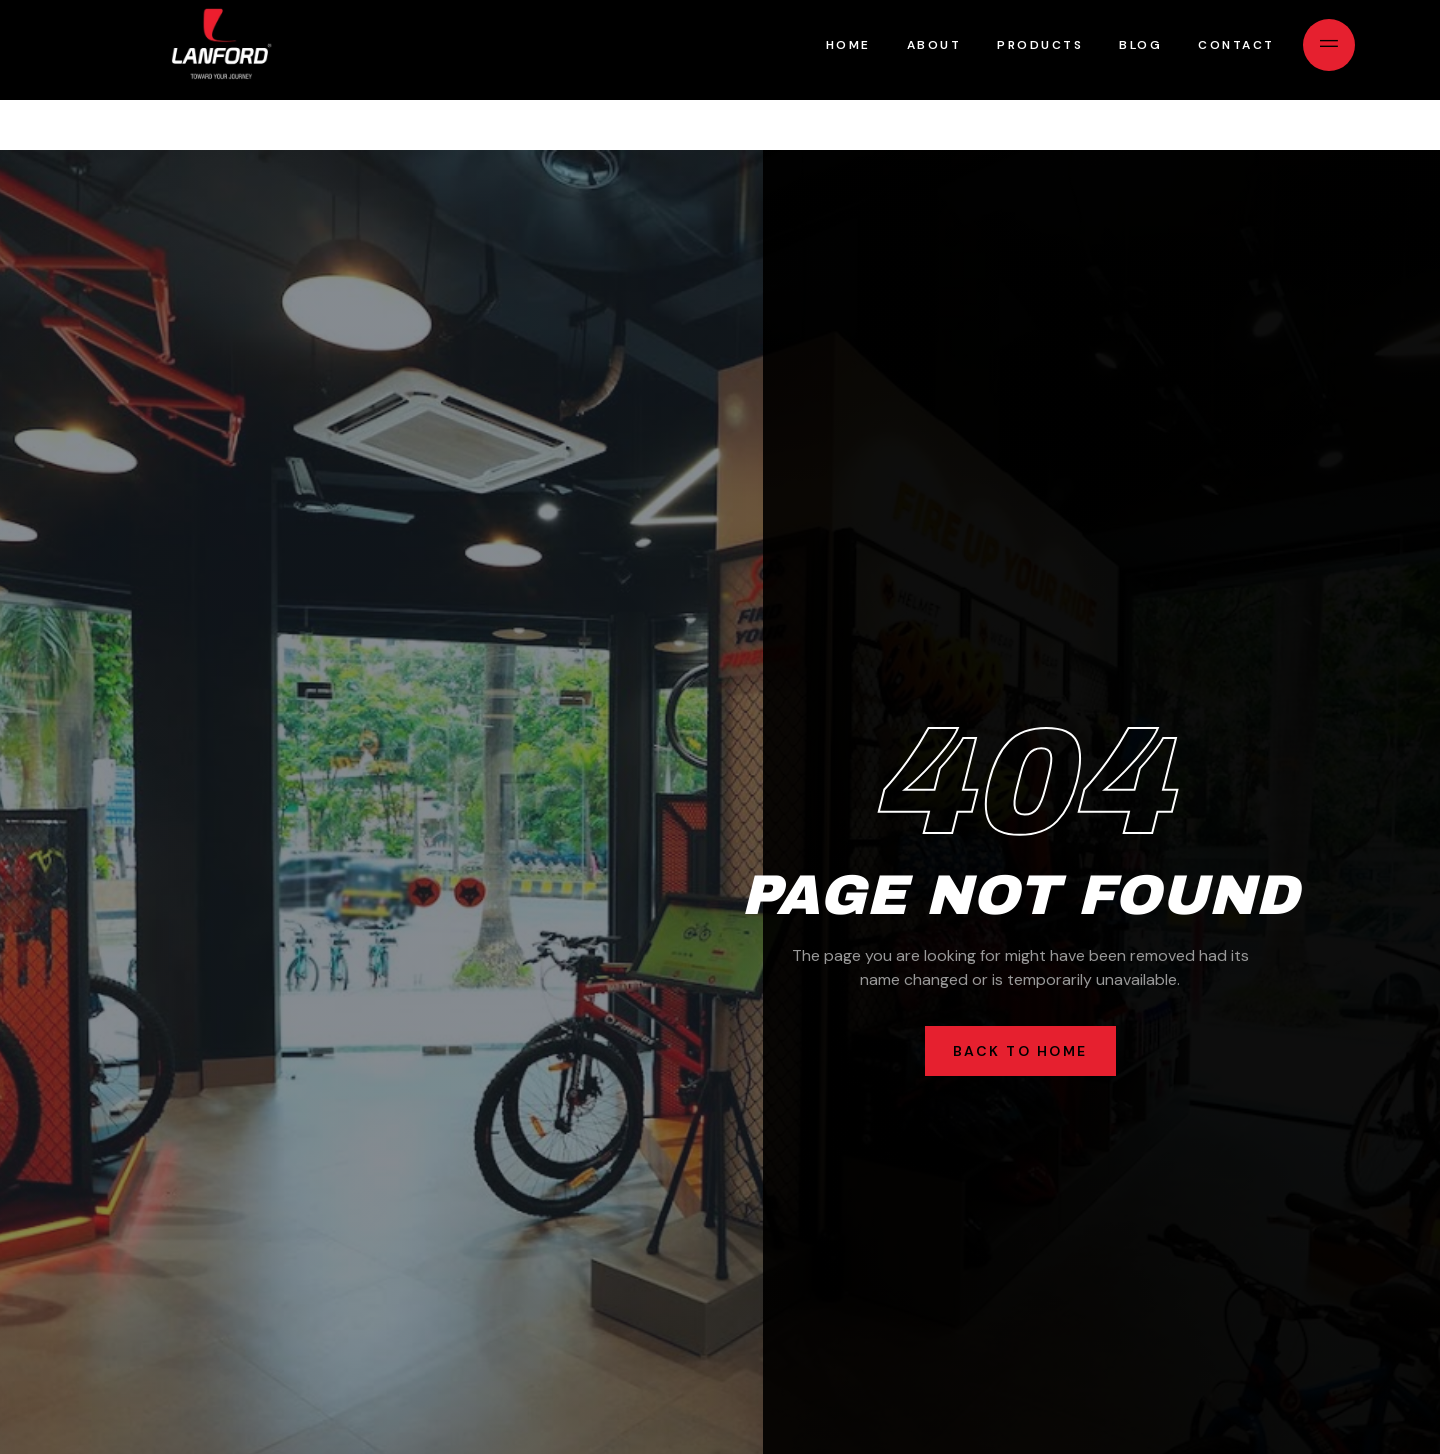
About (934, 45)
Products (1040, 45)
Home (848, 45)
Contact (1236, 45)
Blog (1140, 45)
